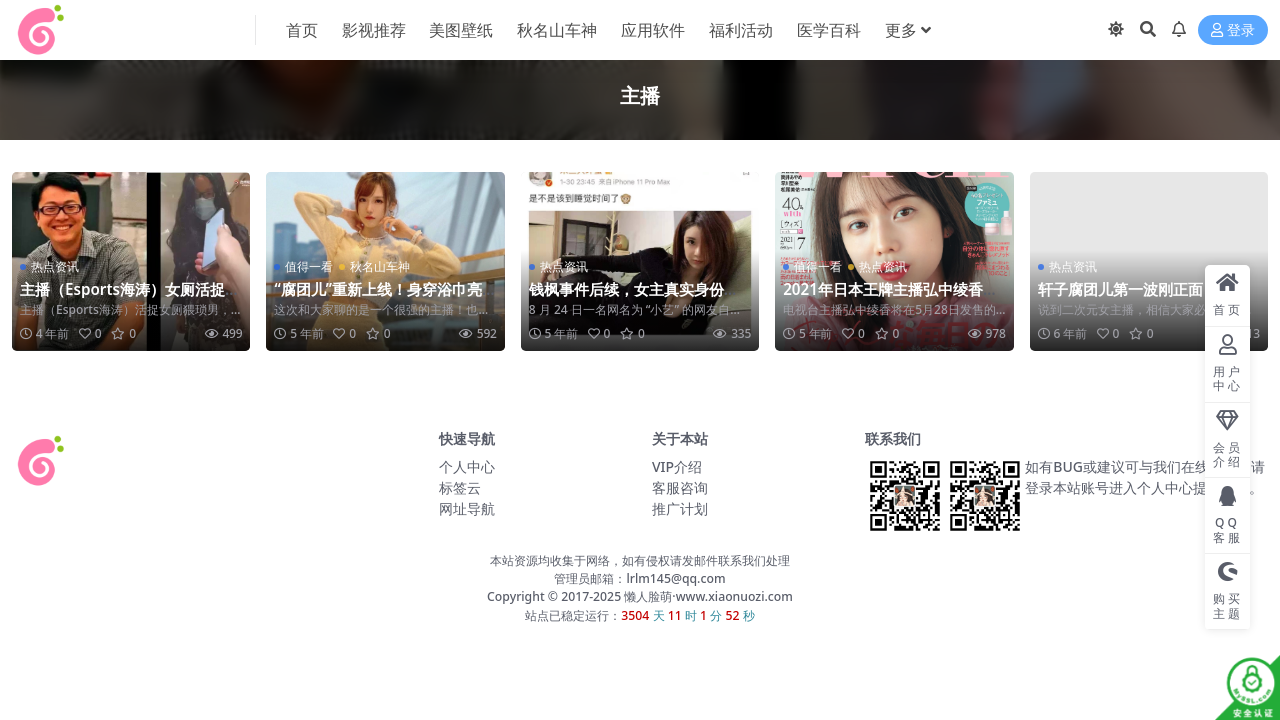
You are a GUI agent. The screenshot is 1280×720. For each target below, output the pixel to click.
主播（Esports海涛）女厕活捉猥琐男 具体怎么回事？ (130, 298)
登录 (1233, 30)
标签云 (460, 487)
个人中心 (467, 466)
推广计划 (680, 508)
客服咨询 (680, 487)
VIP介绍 (677, 466)
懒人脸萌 (646, 596)
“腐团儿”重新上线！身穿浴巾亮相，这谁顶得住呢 (378, 298)
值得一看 (309, 266)
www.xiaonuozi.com (734, 596)
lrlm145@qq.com (675, 578)
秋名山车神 (380, 266)
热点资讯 (55, 266)
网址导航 (467, 508)
